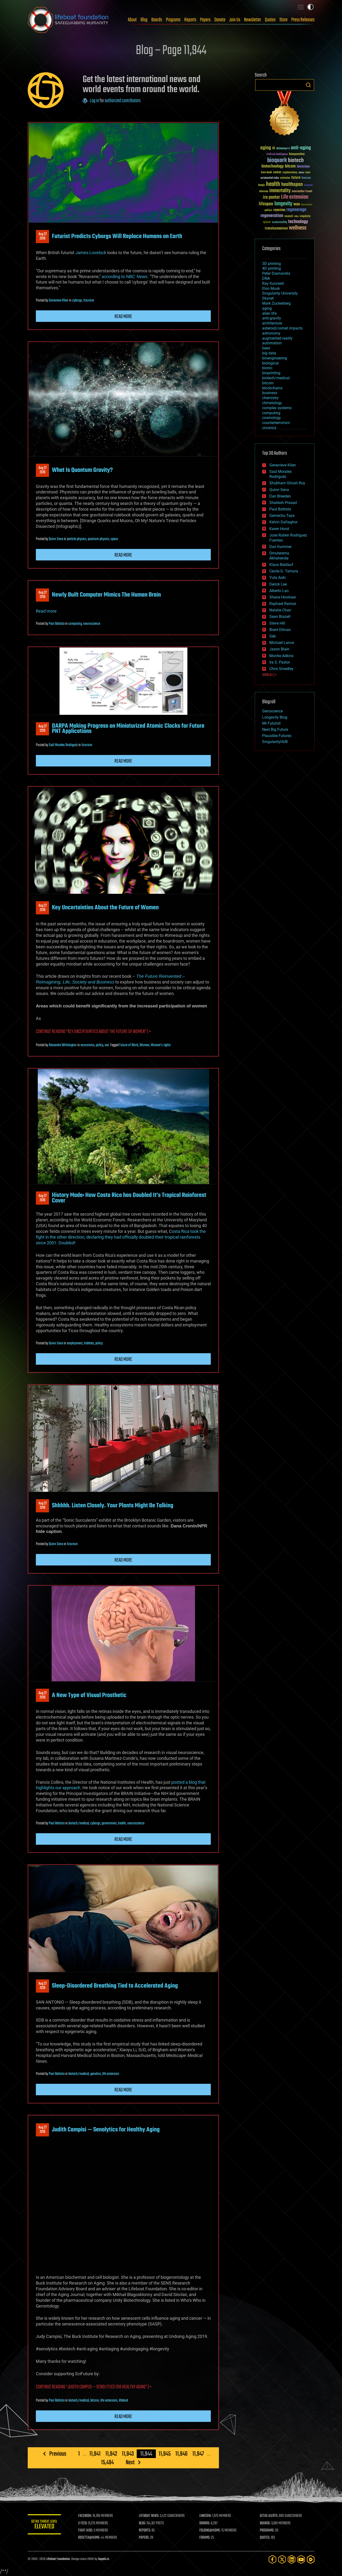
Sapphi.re (103, 2559)
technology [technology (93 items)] (298, 222)
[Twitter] (282, 2559)
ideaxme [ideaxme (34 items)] (263, 191)
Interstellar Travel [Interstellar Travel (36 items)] (302, 191)
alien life (269, 313)
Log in (94, 101)
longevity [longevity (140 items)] (283, 204)
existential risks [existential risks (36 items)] (270, 178)
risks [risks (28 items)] (296, 216)
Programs (173, 20)
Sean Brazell (279, 616)
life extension (110, 2074)
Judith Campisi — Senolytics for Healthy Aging (106, 2130)
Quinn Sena (56, 539)
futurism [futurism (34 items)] (306, 178)
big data (269, 353)
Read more (123, 317)
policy (99, 1045)
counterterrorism (276, 422)
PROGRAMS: (267, 2530)
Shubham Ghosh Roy (287, 483)
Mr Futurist (271, 723)
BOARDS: (265, 2523)
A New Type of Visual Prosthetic (89, 1695)
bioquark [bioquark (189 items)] (277, 160)
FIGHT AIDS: (85, 2530)
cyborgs (77, 300)
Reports (190, 20)
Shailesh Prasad (283, 502)
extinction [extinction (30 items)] (285, 178)
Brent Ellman (280, 629)
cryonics (269, 427)
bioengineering (274, 358)
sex (107, 1045)
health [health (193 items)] (273, 184)
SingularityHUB (275, 741)
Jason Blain (279, 649)
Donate (219, 20)
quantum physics (98, 539)
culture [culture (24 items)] (301, 172)
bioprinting (271, 373)
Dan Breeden (280, 496)
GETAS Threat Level (44, 2525)
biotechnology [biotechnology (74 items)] (272, 166)
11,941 (95, 2453)
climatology (272, 403)
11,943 (128, 2453)
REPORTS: (145, 2530)
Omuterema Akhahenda (279, 555)
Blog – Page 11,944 (171, 50)
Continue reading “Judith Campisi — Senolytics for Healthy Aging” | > (94, 2387)
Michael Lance (281, 642)
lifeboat (123, 2400)
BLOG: (142, 2523)
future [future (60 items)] (295, 177)
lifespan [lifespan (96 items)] (266, 204)
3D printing (271, 263)
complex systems (277, 408)
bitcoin (94, 2400)
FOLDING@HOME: (210, 2530)
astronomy (271, 333)
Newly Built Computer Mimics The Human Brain (106, 595)
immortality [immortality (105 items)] (280, 191)
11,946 (181, 2453)
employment (74, 1343)
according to (124, 276)
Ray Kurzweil (273, 283)
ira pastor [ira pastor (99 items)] (271, 197)
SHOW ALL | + (269, 675)
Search (308, 85)
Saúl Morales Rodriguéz (63, 745)
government (109, 1823)
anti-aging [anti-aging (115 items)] (301, 148)
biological (270, 363)
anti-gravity (271, 318)
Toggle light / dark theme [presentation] (310, 7)
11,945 (165, 2453)
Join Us (234, 20)
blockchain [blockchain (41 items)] (303, 167)
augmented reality (277, 338)
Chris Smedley (281, 668)
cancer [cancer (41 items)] (277, 172)
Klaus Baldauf (281, 564)
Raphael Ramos (282, 603)
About (132, 20)
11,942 (111, 2453)
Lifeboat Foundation (58, 2559)
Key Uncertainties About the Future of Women (105, 907)
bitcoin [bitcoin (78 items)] (290, 166)
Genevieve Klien (58, 300)
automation (272, 343)
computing (75, 624)
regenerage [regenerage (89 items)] (296, 209)
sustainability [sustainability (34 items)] (279, 222)
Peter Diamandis (276, 273)
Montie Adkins (281, 656)
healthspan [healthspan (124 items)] (292, 185)
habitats (89, 1343)
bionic (267, 368)
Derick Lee (278, 584)
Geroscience (272, 711)
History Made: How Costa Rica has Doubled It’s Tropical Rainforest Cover (129, 1197)
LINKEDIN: (205, 2516)
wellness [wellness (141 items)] (297, 228)
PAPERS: (144, 2538)
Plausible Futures (276, 735)
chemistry (270, 398)
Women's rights (161, 1045)
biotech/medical (78, 1823)
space (114, 539)
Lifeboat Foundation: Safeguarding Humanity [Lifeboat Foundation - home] (68, 20)
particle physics (76, 539)
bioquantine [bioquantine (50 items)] (297, 154)
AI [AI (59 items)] (273, 148)
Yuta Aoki (277, 577)
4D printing (271, 268)
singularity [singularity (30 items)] (305, 216)
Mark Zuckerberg (276, 303)
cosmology (271, 417)
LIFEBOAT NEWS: (149, 2516)
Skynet (268, 298)
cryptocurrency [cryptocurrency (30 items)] (289, 172)
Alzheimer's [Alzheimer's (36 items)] (283, 149)
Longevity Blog (274, 717)
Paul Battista (57, 624)
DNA (266, 278)
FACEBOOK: (85, 2516)
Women (144, 1045)
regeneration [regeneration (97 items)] (272, 215)
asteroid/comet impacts (282, 328)
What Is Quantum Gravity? (82, 470)
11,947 (198, 2453)
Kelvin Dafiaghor (283, 522)
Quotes (270, 20)
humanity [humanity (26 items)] (308, 185)
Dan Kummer (280, 546)
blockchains (272, 388)
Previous (57, 2453)
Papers (205, 20)
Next (129, 2462)
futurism (88, 300)
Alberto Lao (279, 590)
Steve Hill (277, 623)
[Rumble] (311, 2559)
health (122, 1823)
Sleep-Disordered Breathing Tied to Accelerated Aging (115, 1986)
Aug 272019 (42, 236)
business (269, 393)
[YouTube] (301, 2559)
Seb (272, 636)
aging (267, 308)
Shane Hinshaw (282, 597)
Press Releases (303, 20)
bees (266, 348)
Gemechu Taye (281, 515)
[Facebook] (272, 2559)
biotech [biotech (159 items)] (296, 160)
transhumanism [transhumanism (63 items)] (276, 228)
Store (283, 20)
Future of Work (128, 1045)
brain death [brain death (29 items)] (266, 172)
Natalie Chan (280, 610)
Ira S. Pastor (279, 662)
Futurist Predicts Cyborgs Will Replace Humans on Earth (117, 236)
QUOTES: (265, 2538)
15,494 (107, 2462)
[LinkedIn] (291, 2559)
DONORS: (204, 2523)
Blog (144, 20)
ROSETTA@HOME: (89, 2538)
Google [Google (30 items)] (261, 185)
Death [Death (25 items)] (307, 172)
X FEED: (82, 2523)
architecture (272, 323)
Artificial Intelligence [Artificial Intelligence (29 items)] (277, 154)
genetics (95, 2074)
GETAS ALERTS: (269, 2516)
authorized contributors (123, 101)
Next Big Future (275, 729)
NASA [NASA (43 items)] (296, 205)
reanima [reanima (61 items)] (279, 210)
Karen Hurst (279, 528)
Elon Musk (271, 288)
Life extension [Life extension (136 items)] (294, 197)
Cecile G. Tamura (283, 571)
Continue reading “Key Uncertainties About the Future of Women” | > (93, 1031)
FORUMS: (204, 2538)
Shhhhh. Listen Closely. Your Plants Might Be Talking (112, 1505)
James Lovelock (90, 252)
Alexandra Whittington (63, 1045)
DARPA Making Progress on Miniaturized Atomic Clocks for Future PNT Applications (128, 728)
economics (87, 1045)
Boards (156, 20)
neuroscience (91, 624)
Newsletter (252, 20)
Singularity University (280, 293)
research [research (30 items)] (288, 216)
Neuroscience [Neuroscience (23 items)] (306, 205)
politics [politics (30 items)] (268, 210)
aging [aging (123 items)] (265, 148)
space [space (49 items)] (267, 222)
